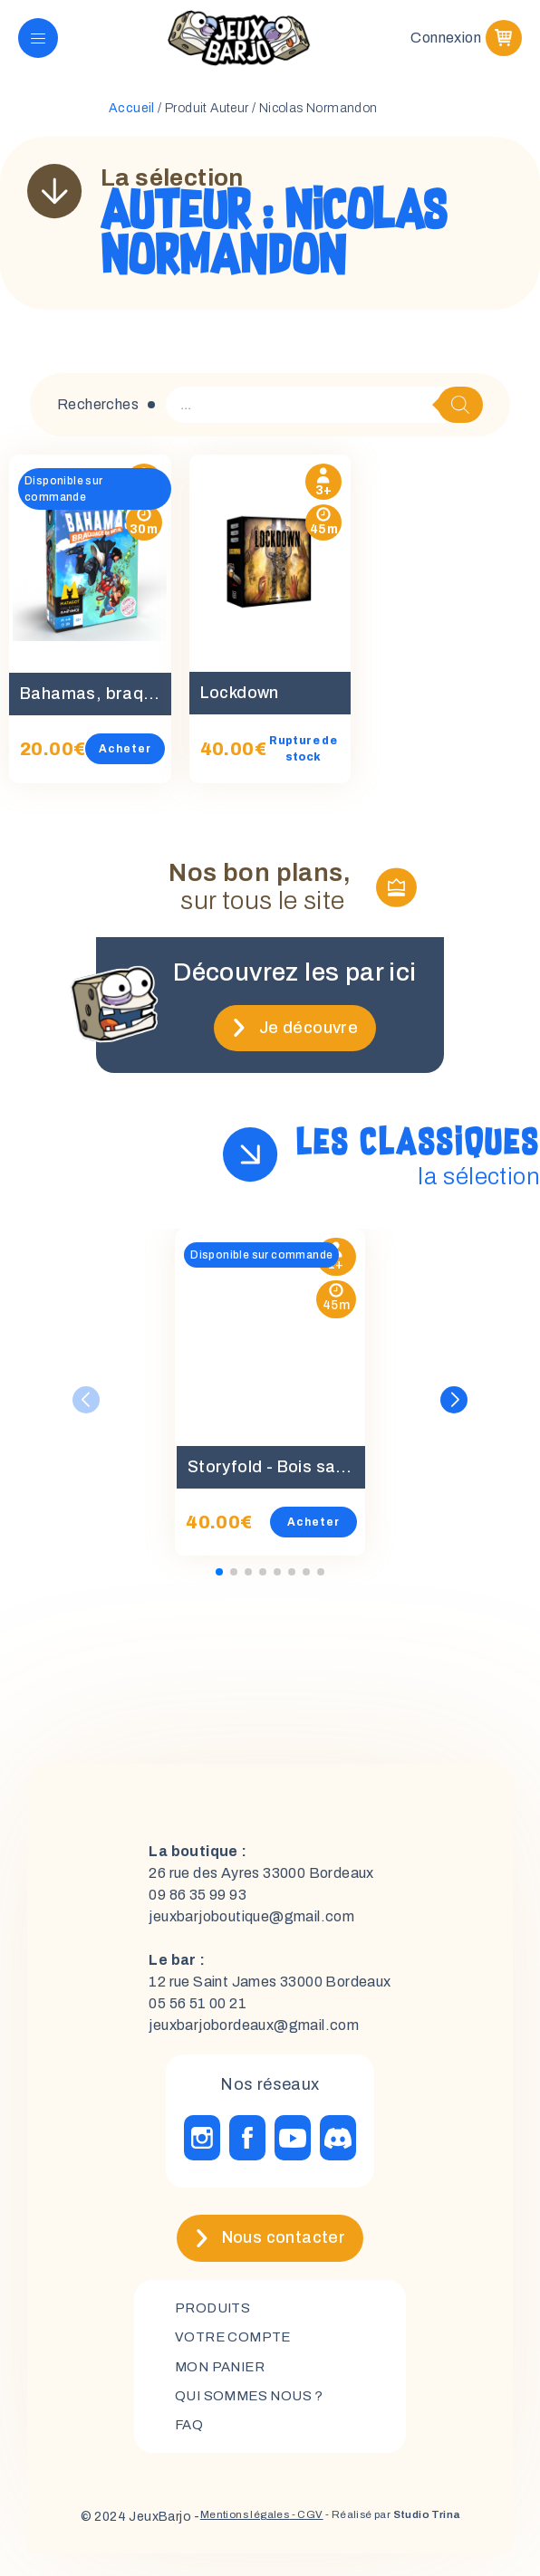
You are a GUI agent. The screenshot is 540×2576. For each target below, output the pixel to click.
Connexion (445, 45)
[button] (454, 1414)
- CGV (299, 2539)
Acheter (125, 763)
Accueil (132, 122)
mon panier (224, 2384)
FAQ (190, 2446)
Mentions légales (226, 2539)
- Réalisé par (404, 2539)
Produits (215, 2323)
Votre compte (236, 2353)
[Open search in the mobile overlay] (324, 419)
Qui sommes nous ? (254, 2415)
